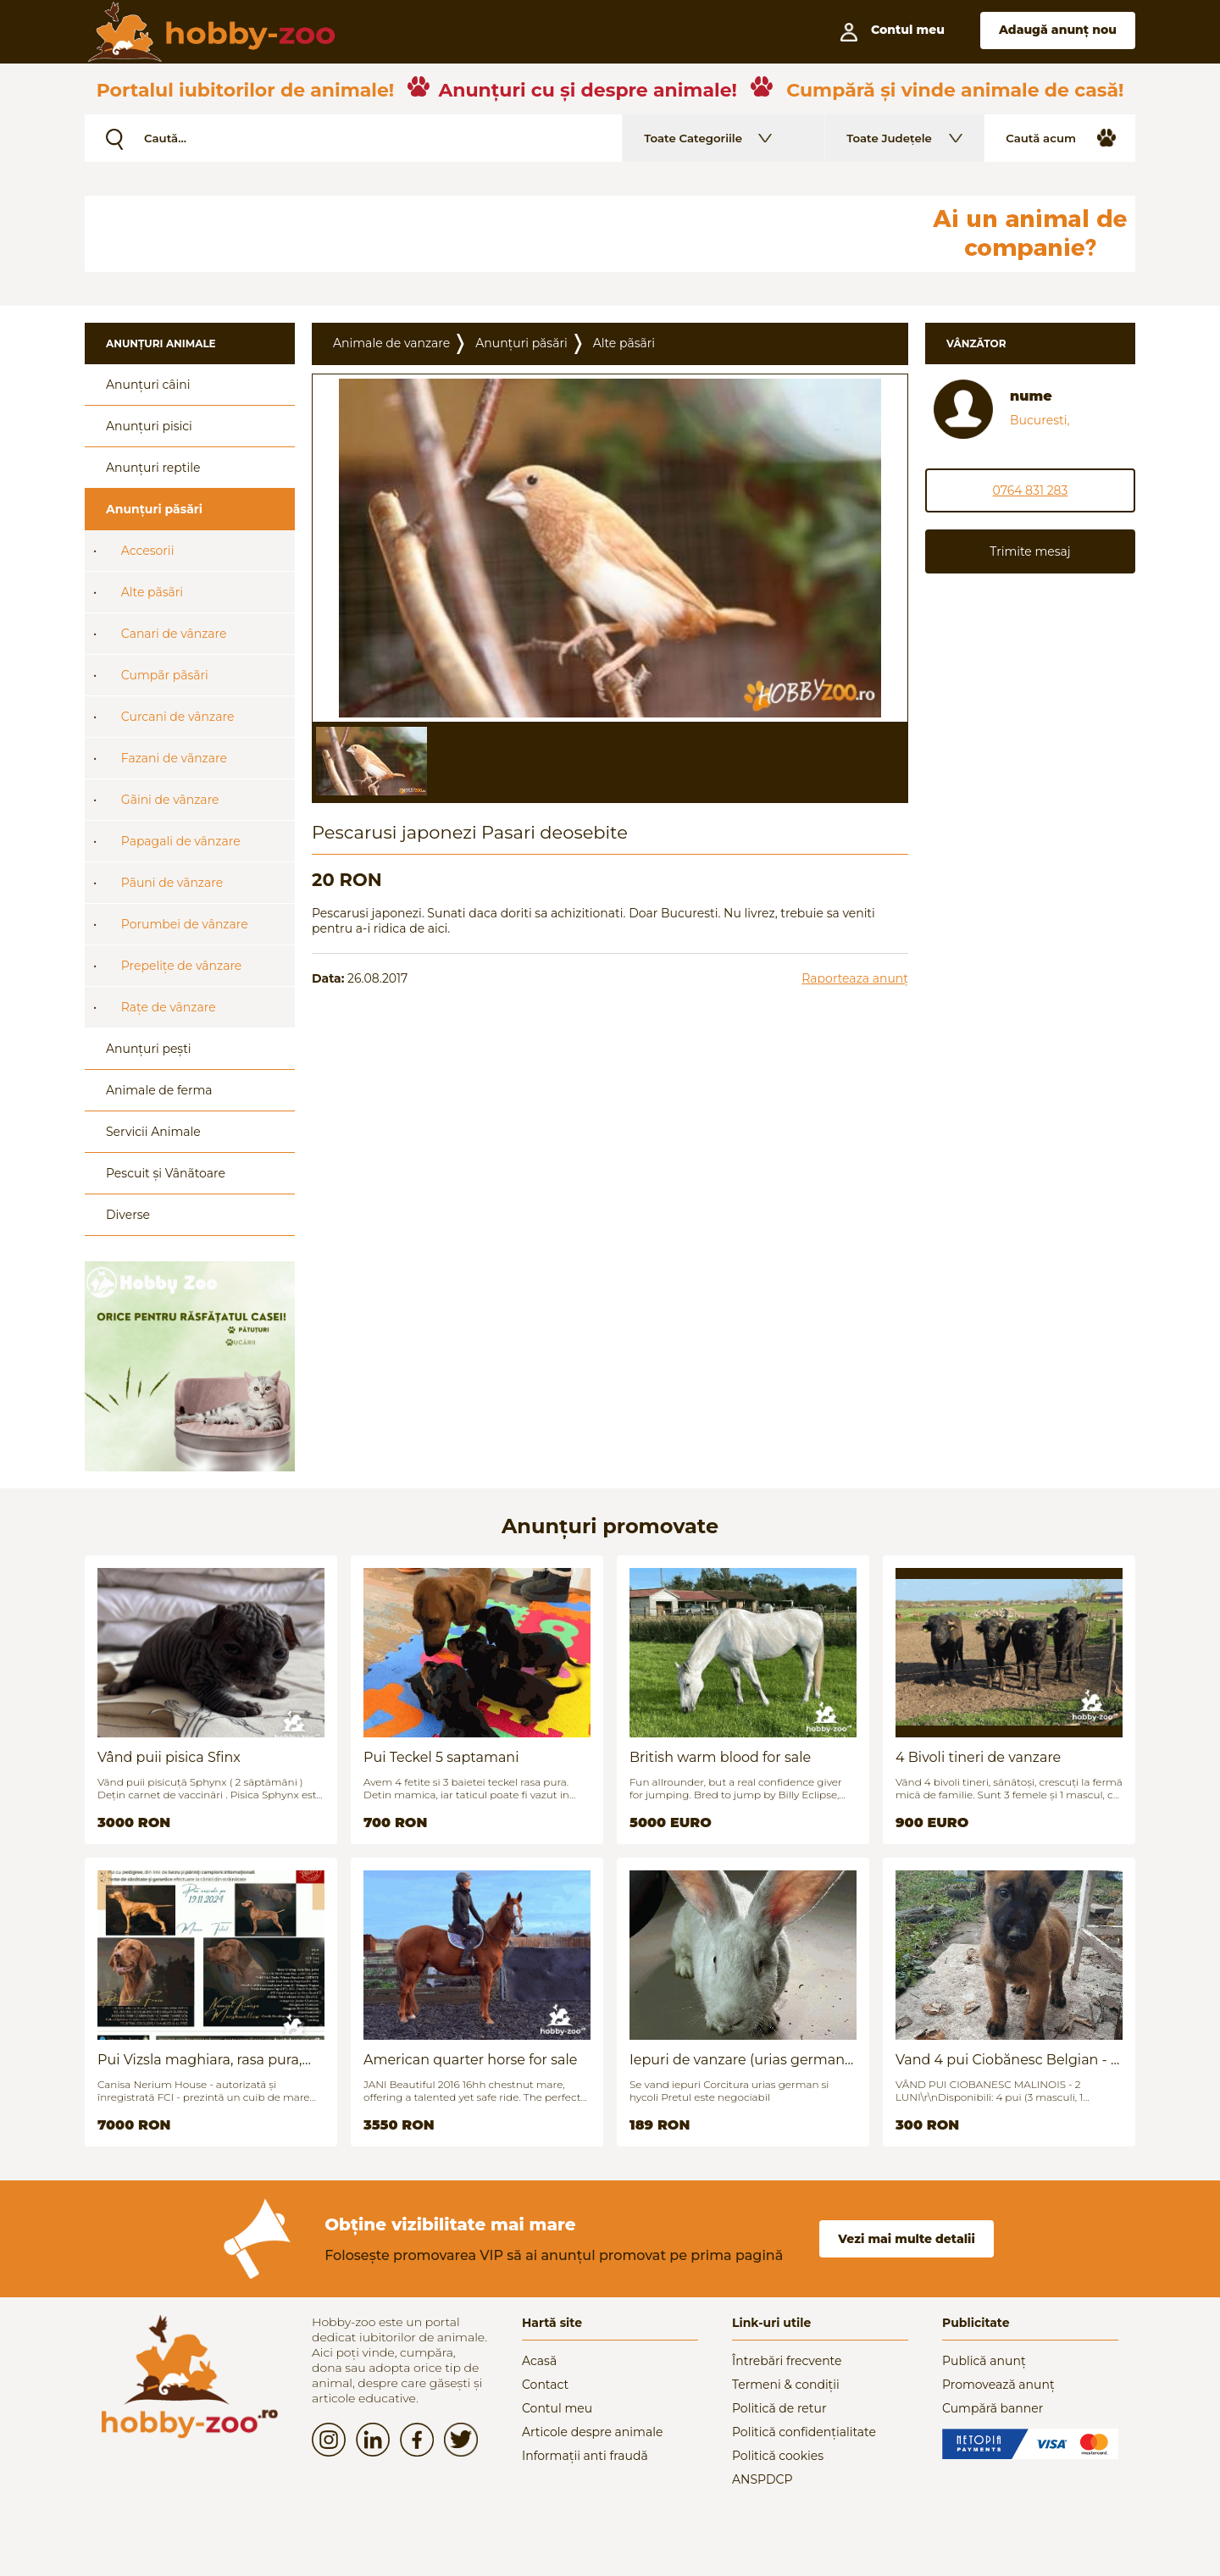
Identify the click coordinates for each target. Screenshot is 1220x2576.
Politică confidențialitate (804, 2432)
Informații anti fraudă (585, 2455)
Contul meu (557, 2408)
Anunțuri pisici (149, 426)
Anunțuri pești (148, 1048)
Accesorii (148, 550)
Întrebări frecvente (787, 2360)
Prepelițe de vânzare (181, 965)
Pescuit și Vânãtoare (165, 1173)
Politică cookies (778, 2455)
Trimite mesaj (1030, 551)
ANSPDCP (762, 2479)
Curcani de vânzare (178, 716)
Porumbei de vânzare (184, 924)
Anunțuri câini (148, 384)
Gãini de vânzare (170, 799)
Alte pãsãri (152, 592)
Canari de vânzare (174, 633)
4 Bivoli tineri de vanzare (978, 1757)
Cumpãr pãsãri (164, 675)
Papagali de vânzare (181, 841)
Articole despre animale (592, 2432)
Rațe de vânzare (168, 1007)
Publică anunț (984, 2360)
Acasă (539, 2360)
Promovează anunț (998, 2384)
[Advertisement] (496, 234)
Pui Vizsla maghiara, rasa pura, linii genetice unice (199, 2060)
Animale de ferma (159, 1090)
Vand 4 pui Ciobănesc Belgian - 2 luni (1007, 2060)
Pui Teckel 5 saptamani (440, 1757)
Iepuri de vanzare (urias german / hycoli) (741, 2060)
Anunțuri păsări (154, 509)
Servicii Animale (153, 1131)
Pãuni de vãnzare (172, 882)
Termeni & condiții (786, 2384)
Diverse (128, 1214)
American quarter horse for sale (470, 2060)
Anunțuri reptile (153, 467)
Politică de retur (779, 2408)
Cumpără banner (992, 2408)
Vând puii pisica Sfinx (169, 1757)
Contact (545, 2384)
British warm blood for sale (720, 1757)
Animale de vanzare (391, 343)
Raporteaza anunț (854, 978)
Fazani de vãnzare (174, 758)
